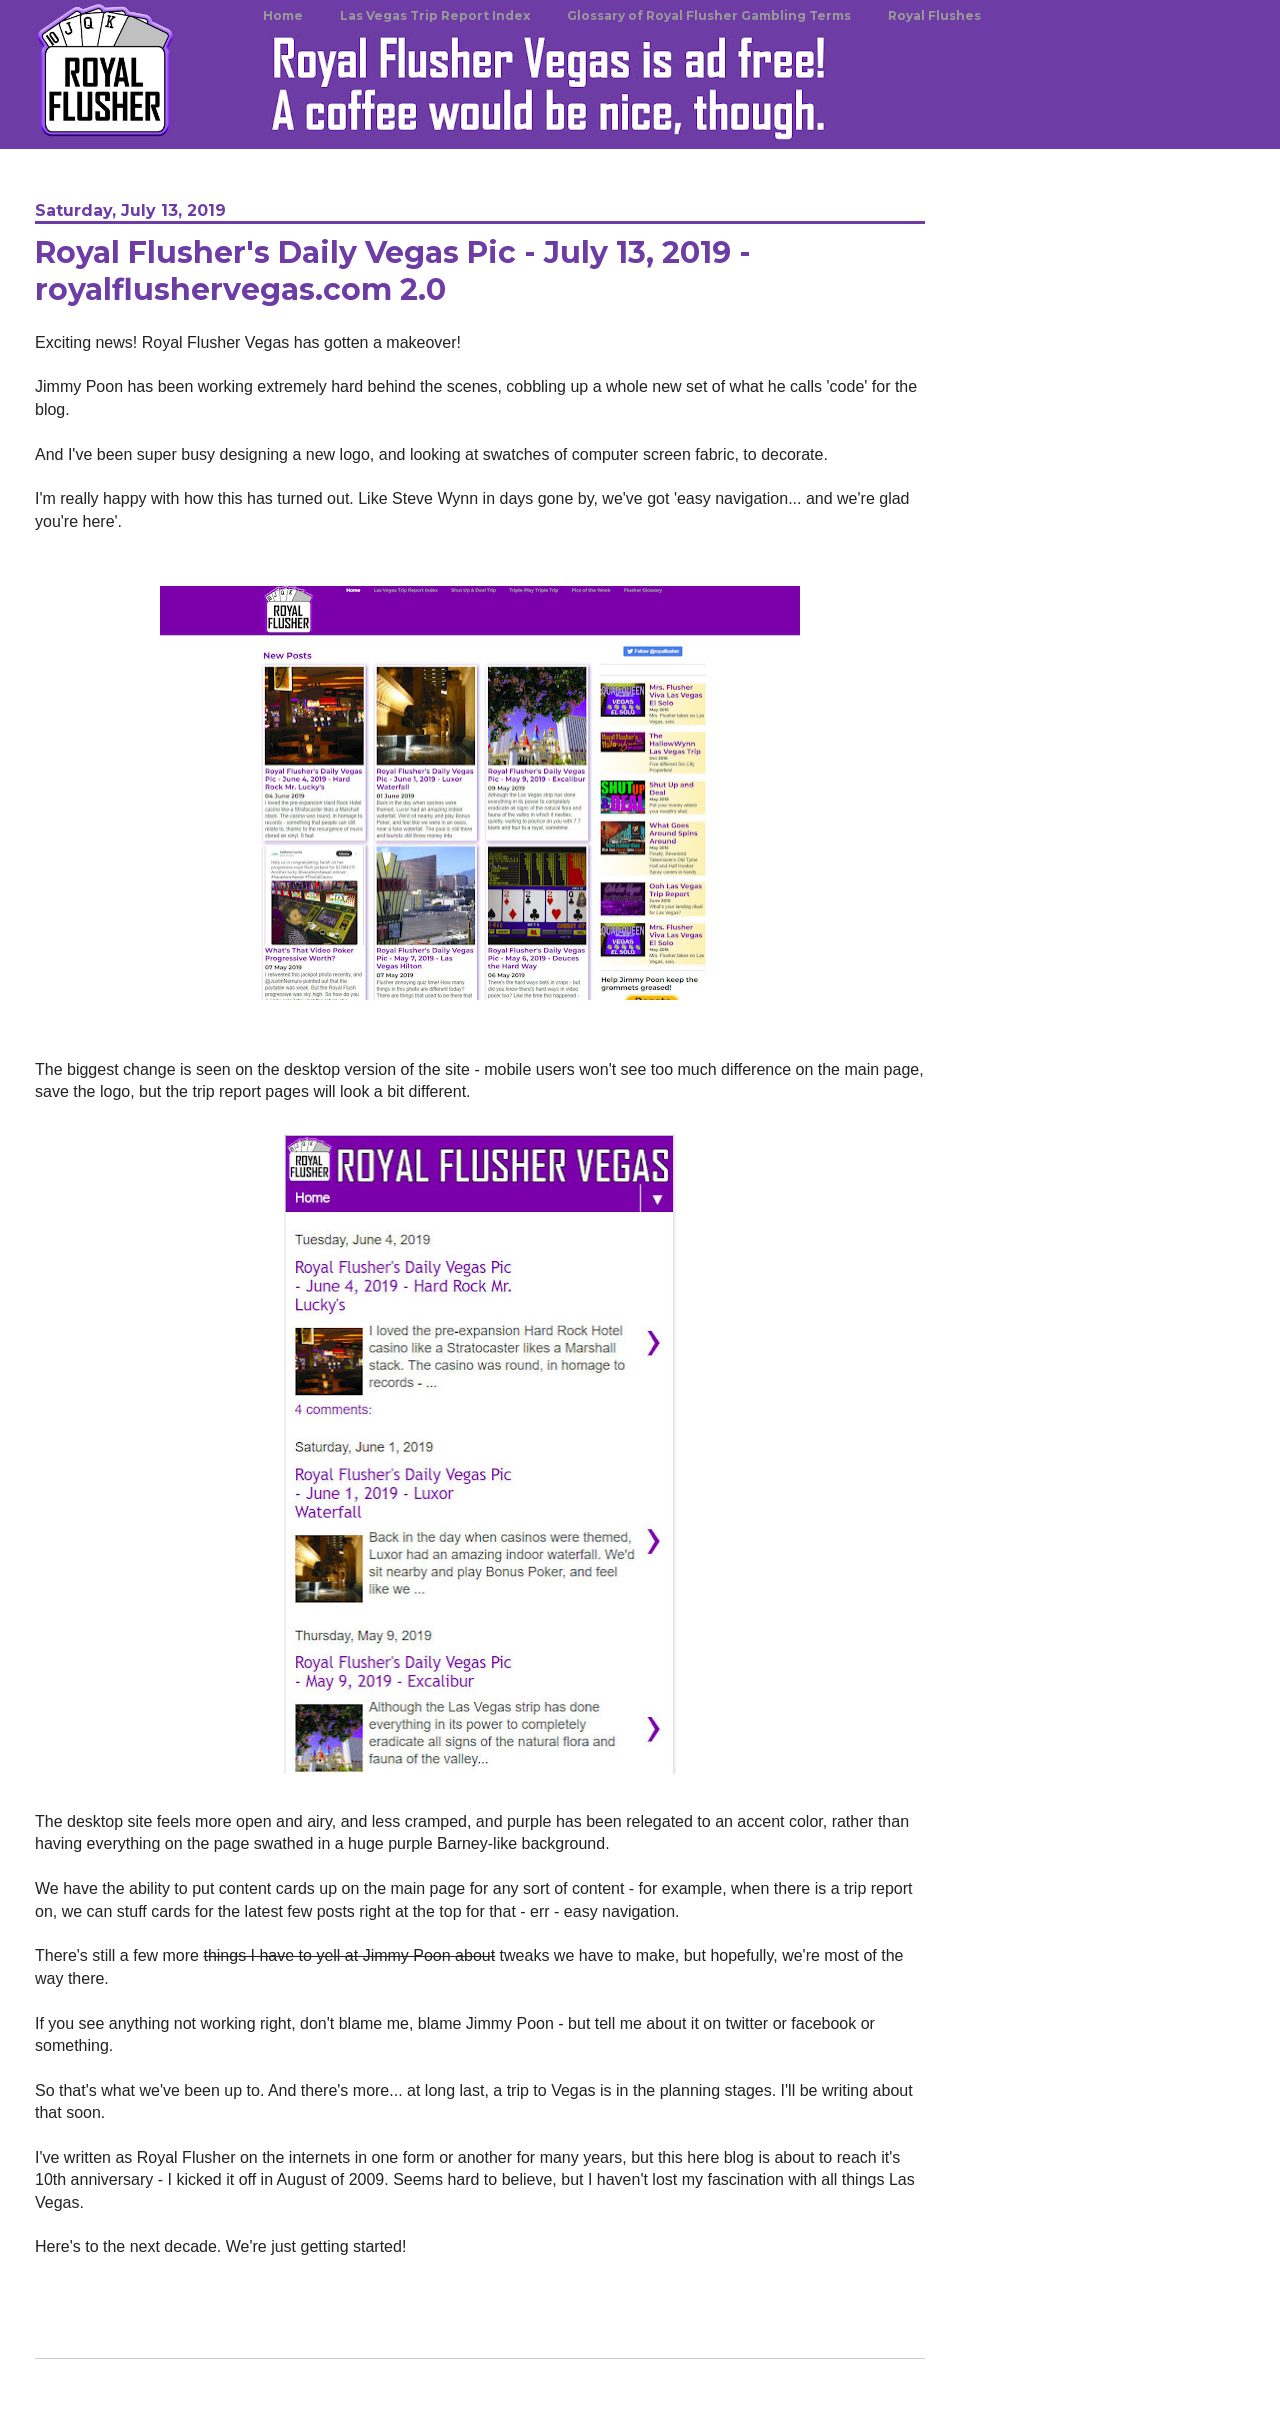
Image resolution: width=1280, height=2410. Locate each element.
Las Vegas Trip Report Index (435, 15)
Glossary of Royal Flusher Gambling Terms (709, 15)
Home (283, 15)
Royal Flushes (934, 15)
